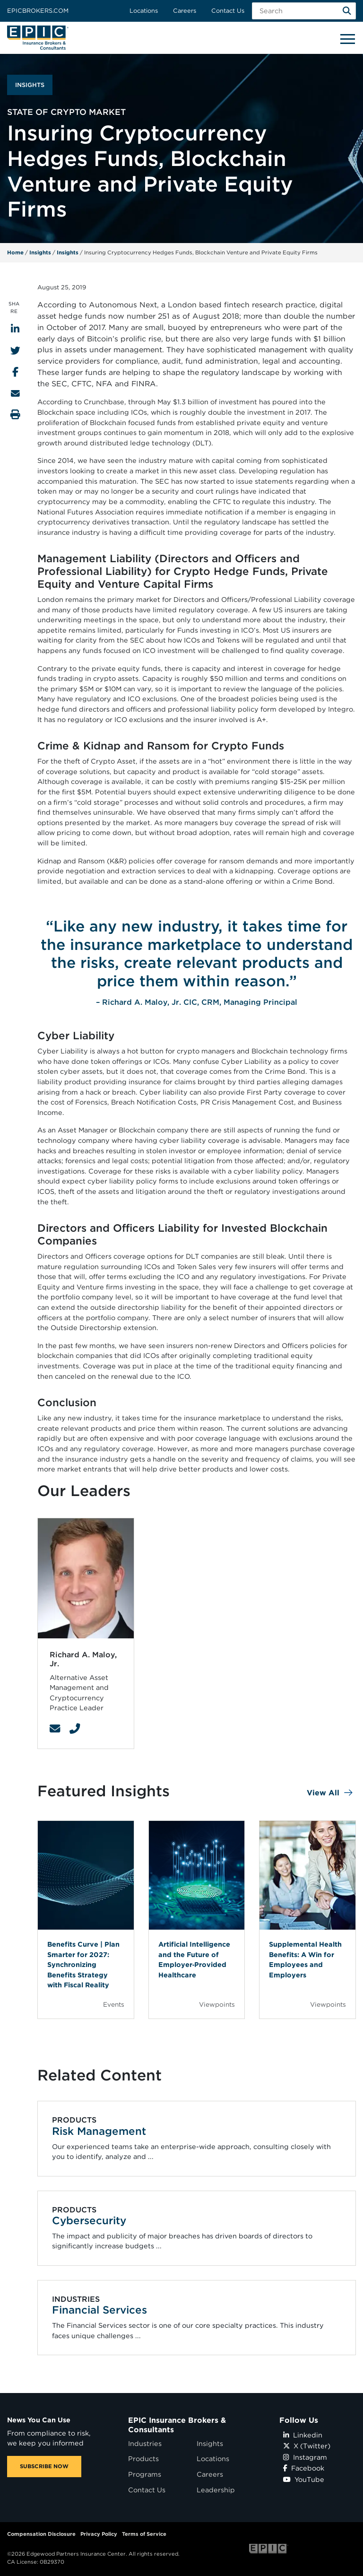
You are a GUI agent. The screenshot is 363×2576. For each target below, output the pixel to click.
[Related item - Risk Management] (196, 2138)
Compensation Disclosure (41, 2534)
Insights (40, 252)
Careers (184, 10)
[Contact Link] (55, 1729)
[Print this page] (15, 414)
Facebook (303, 2468)
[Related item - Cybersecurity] (196, 2228)
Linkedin (302, 2435)
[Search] (347, 10)
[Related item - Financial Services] (196, 2317)
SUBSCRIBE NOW (44, 2466)
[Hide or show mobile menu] (347, 38)
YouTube (303, 2479)
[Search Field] (304, 10)
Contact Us (227, 10)
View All (323, 1792)
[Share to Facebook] (15, 372)
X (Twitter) (306, 2446)
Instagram (305, 2457)
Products (143, 2458)
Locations (144, 10)
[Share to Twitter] (15, 351)
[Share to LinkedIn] (15, 329)
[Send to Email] (15, 393)
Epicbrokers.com (38, 10)
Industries (145, 2443)
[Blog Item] (85, 1920)
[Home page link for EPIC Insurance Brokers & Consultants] (38, 37)
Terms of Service (144, 2534)
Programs (144, 2474)
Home (15, 252)
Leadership (216, 2490)
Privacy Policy (98, 2534)
